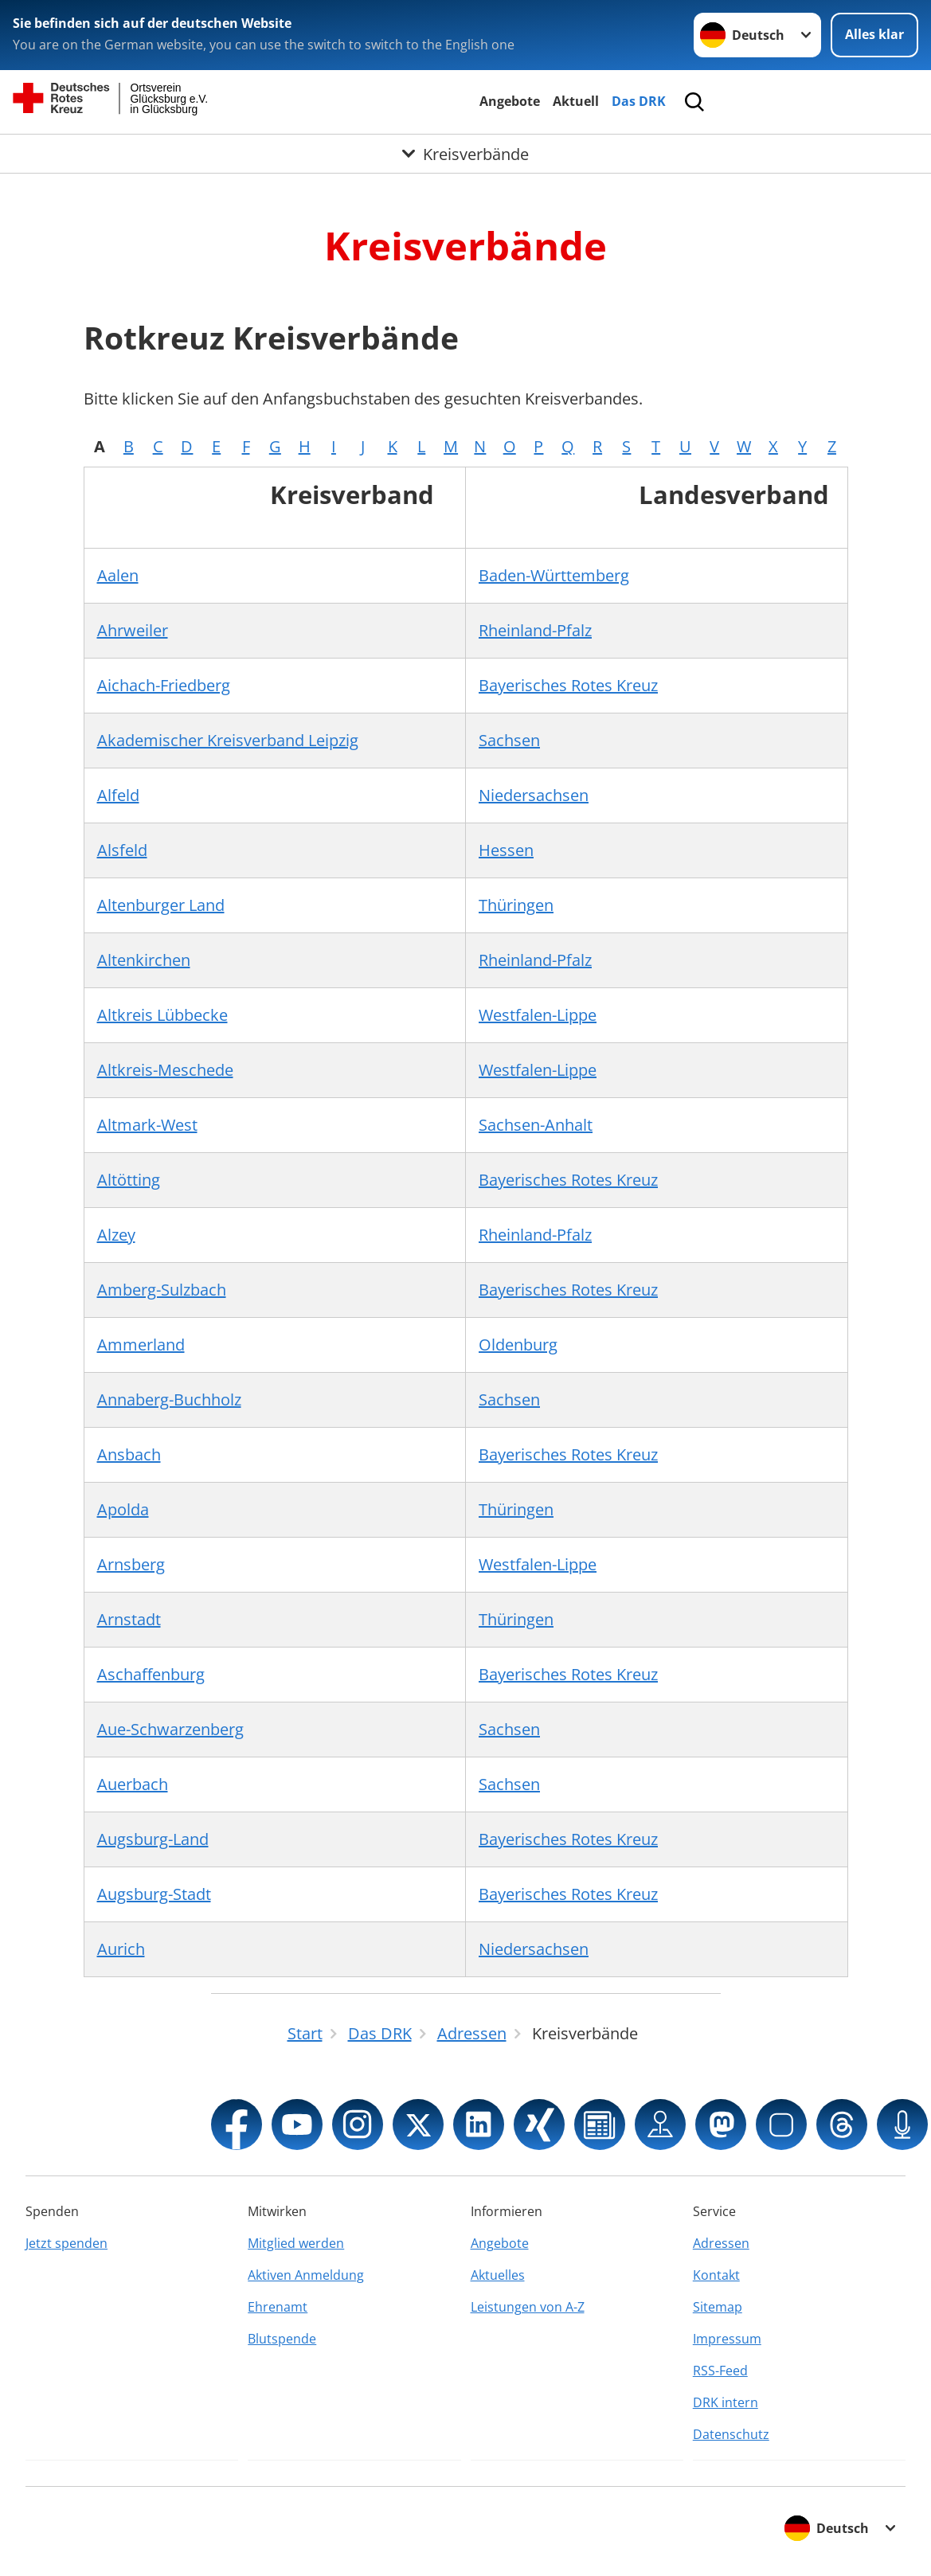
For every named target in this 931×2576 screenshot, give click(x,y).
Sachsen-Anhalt (536, 1125)
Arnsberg (131, 1564)
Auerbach (132, 1784)
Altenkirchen (143, 960)
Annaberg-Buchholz (169, 1399)
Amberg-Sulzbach (161, 1289)
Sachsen (509, 740)
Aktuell (576, 101)
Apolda (123, 1509)
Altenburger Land (161, 905)
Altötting (128, 1179)
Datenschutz (731, 2434)
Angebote (509, 101)
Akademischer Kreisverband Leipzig (227, 740)
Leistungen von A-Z (528, 2307)
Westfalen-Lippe (538, 1015)
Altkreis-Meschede (165, 1070)
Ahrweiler (132, 630)
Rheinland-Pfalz (535, 630)
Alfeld (118, 795)
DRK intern (725, 2402)
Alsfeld (122, 850)
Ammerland (141, 1344)
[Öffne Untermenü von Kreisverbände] (465, 154)
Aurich (121, 1949)
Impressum (727, 2338)
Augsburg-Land (153, 1839)
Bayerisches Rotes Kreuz (568, 685)
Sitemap (717, 2307)
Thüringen (516, 905)
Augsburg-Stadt (154, 1894)
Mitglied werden (296, 2243)
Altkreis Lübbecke (162, 1015)
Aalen (118, 575)
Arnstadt (129, 1619)
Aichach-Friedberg (163, 685)
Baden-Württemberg (554, 575)
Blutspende (282, 2338)
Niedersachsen (534, 795)
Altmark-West (147, 1125)
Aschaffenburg (151, 1674)
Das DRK (639, 101)
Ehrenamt (277, 2307)
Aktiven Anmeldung (306, 2275)
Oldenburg (518, 1344)
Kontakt (716, 2275)
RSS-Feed (720, 2370)
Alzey (116, 1234)
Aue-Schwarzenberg (170, 1729)
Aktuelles (498, 2275)
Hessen (506, 850)
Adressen (721, 2243)
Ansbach (129, 1454)
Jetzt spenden (66, 2243)
